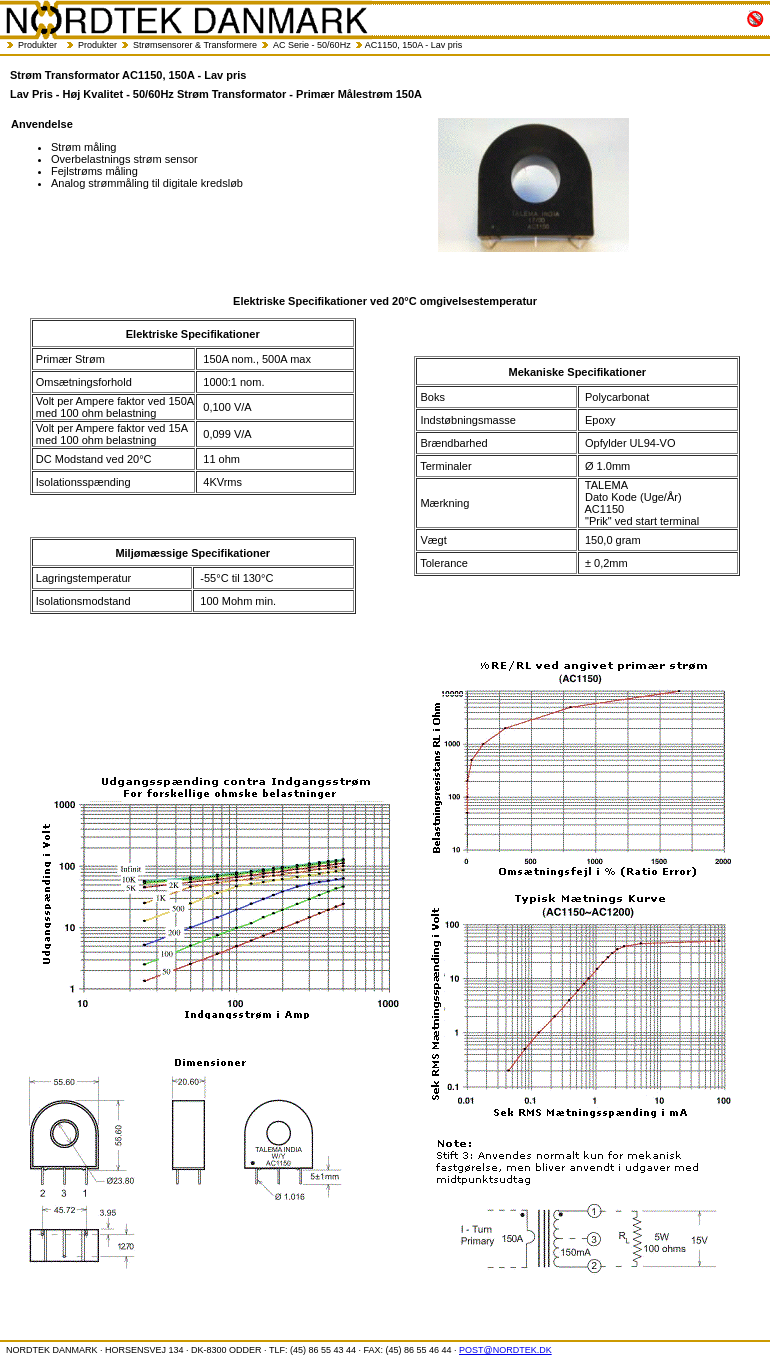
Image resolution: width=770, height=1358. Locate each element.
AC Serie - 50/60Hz (312, 45)
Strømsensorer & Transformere (195, 45)
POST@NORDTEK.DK (505, 1350)
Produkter (37, 45)
